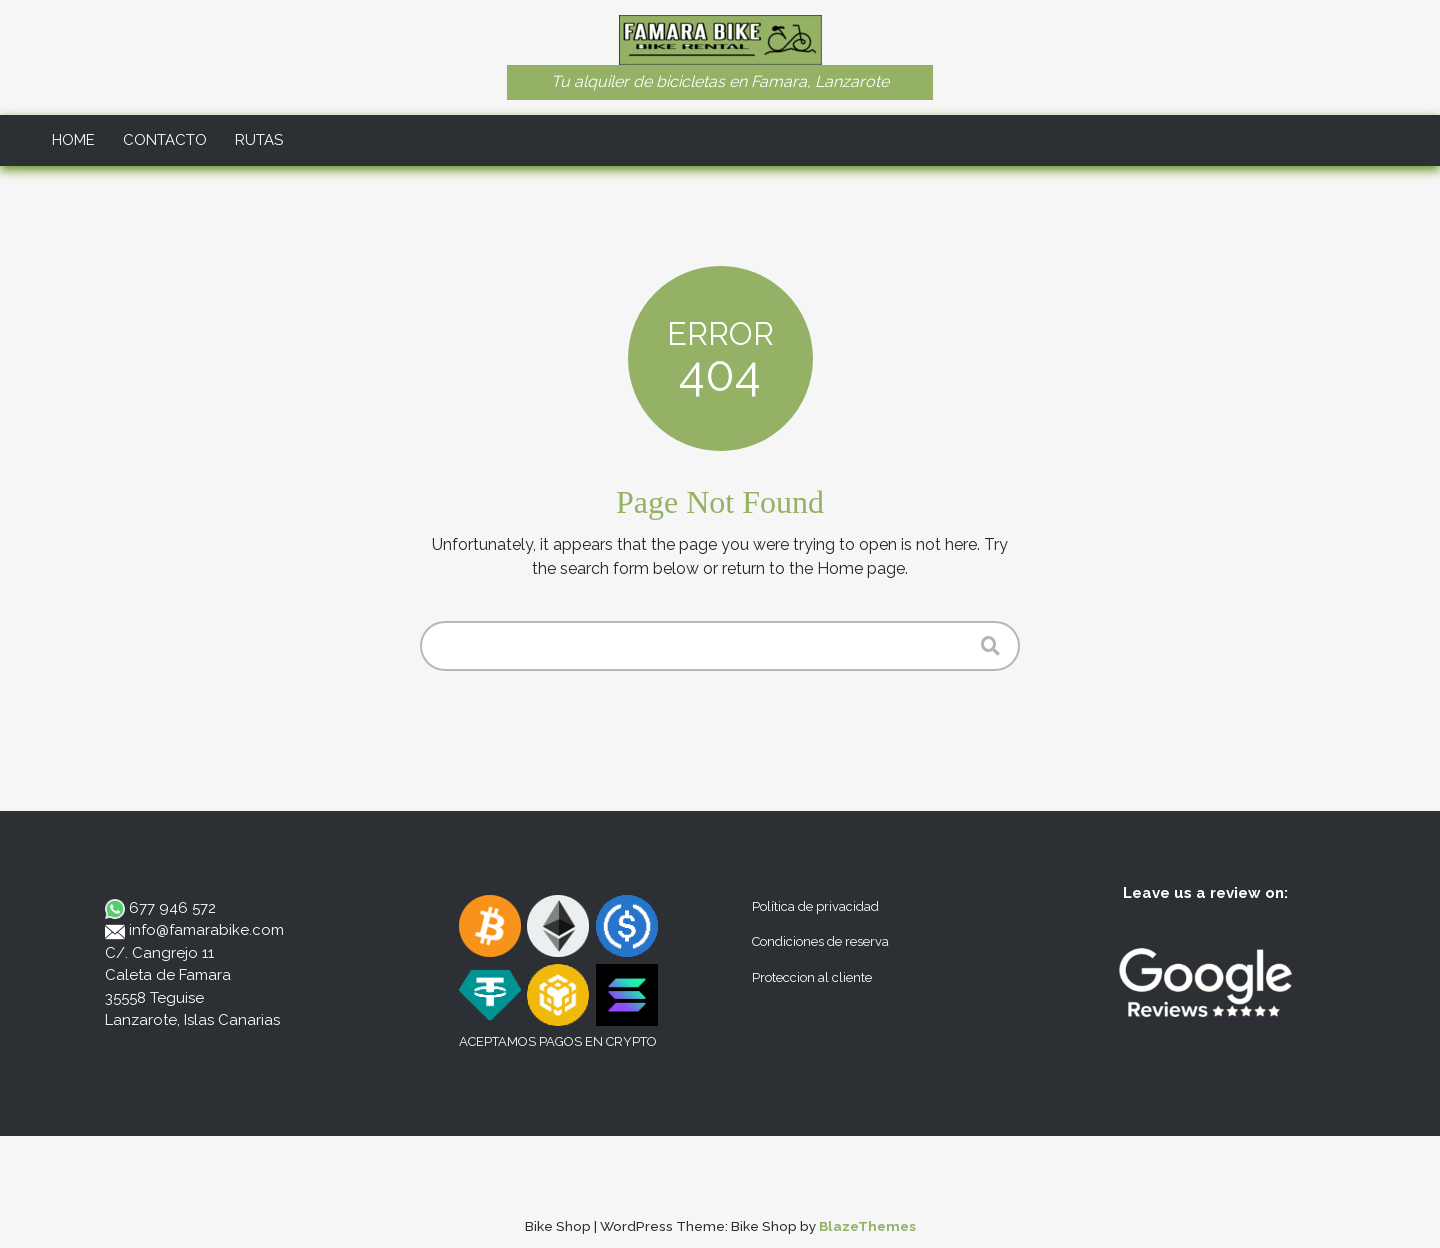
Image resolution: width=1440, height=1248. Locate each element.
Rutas (259, 140)
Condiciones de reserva (820, 941)
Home (73, 140)
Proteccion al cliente (812, 977)
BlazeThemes (867, 1226)
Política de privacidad (815, 906)
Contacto (165, 140)
